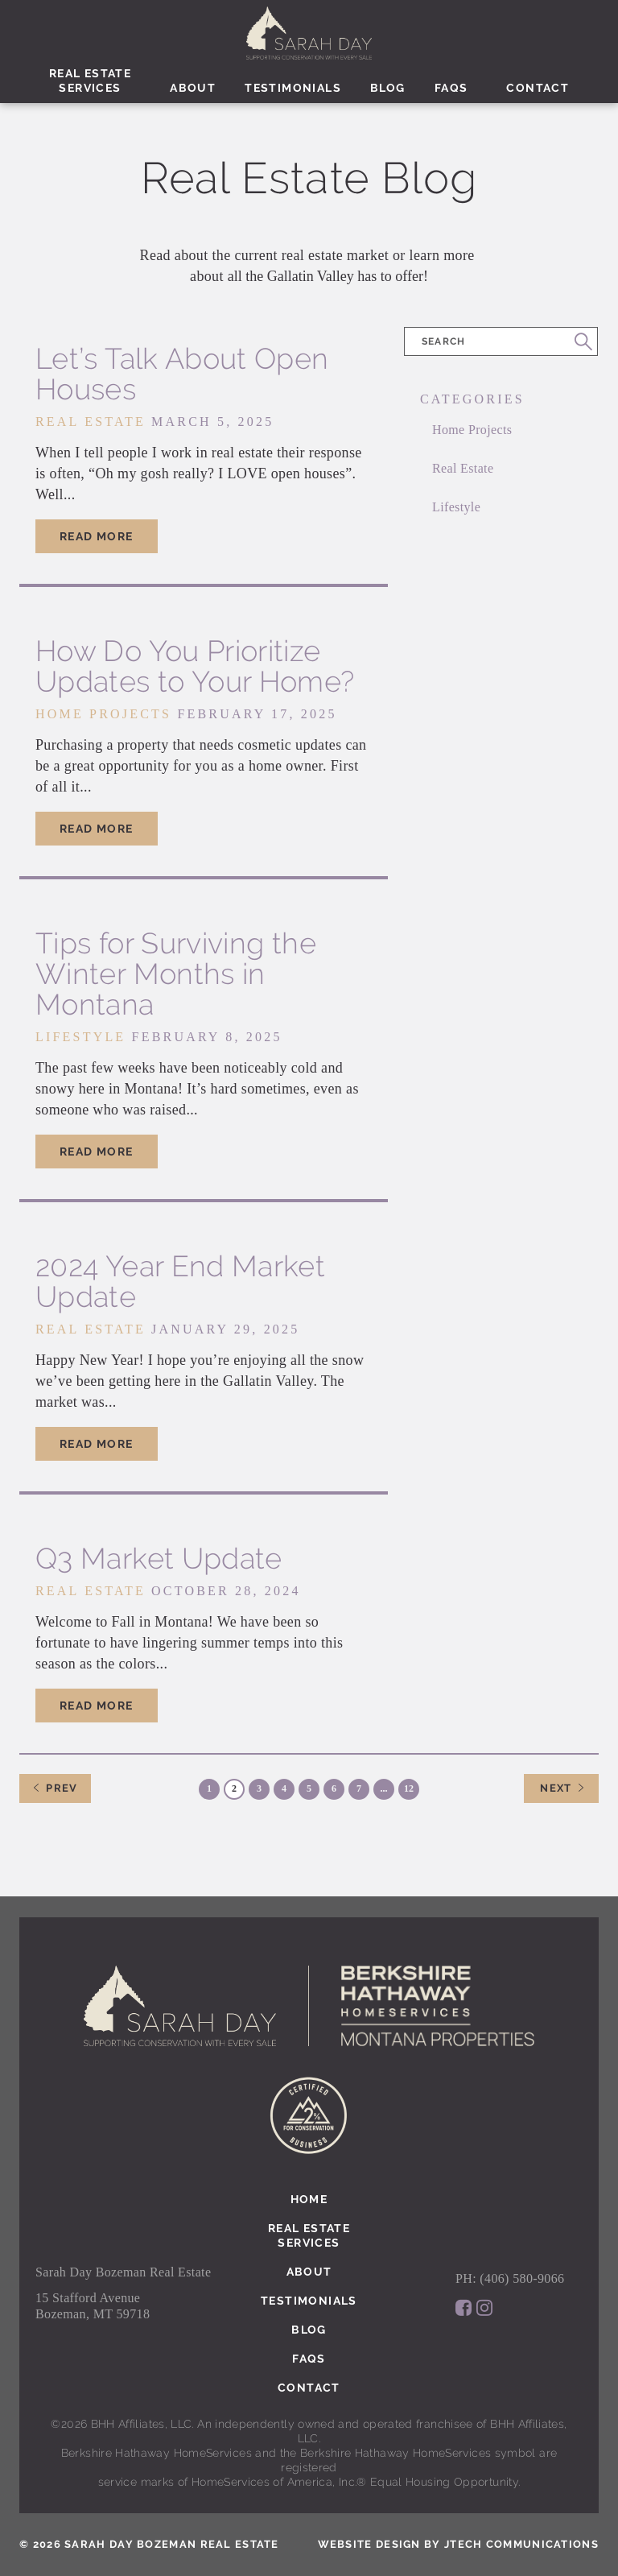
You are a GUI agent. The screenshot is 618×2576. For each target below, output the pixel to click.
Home (309, 2199)
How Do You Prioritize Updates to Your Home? (195, 666)
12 (409, 1788)
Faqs (451, 87)
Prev (55, 1788)
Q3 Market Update (158, 1558)
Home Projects (472, 429)
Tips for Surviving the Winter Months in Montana (175, 973)
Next (555, 1788)
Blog (388, 87)
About (193, 87)
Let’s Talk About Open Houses (182, 373)
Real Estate (462, 468)
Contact (537, 87)
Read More (97, 536)
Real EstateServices (90, 80)
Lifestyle (456, 507)
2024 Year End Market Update (180, 1281)
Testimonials (293, 87)
